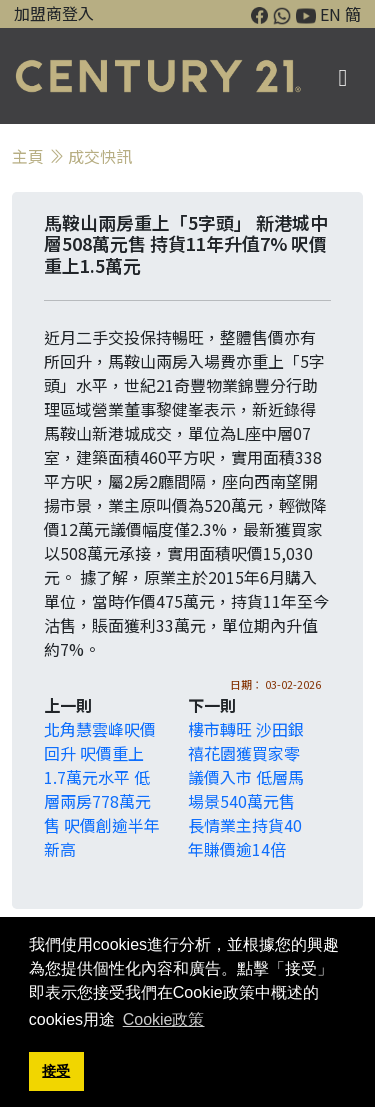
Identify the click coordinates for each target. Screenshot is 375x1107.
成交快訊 (100, 156)
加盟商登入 (54, 13)
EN (330, 14)
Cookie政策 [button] (164, 1019)
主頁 (28, 156)
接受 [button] (56, 1071)
